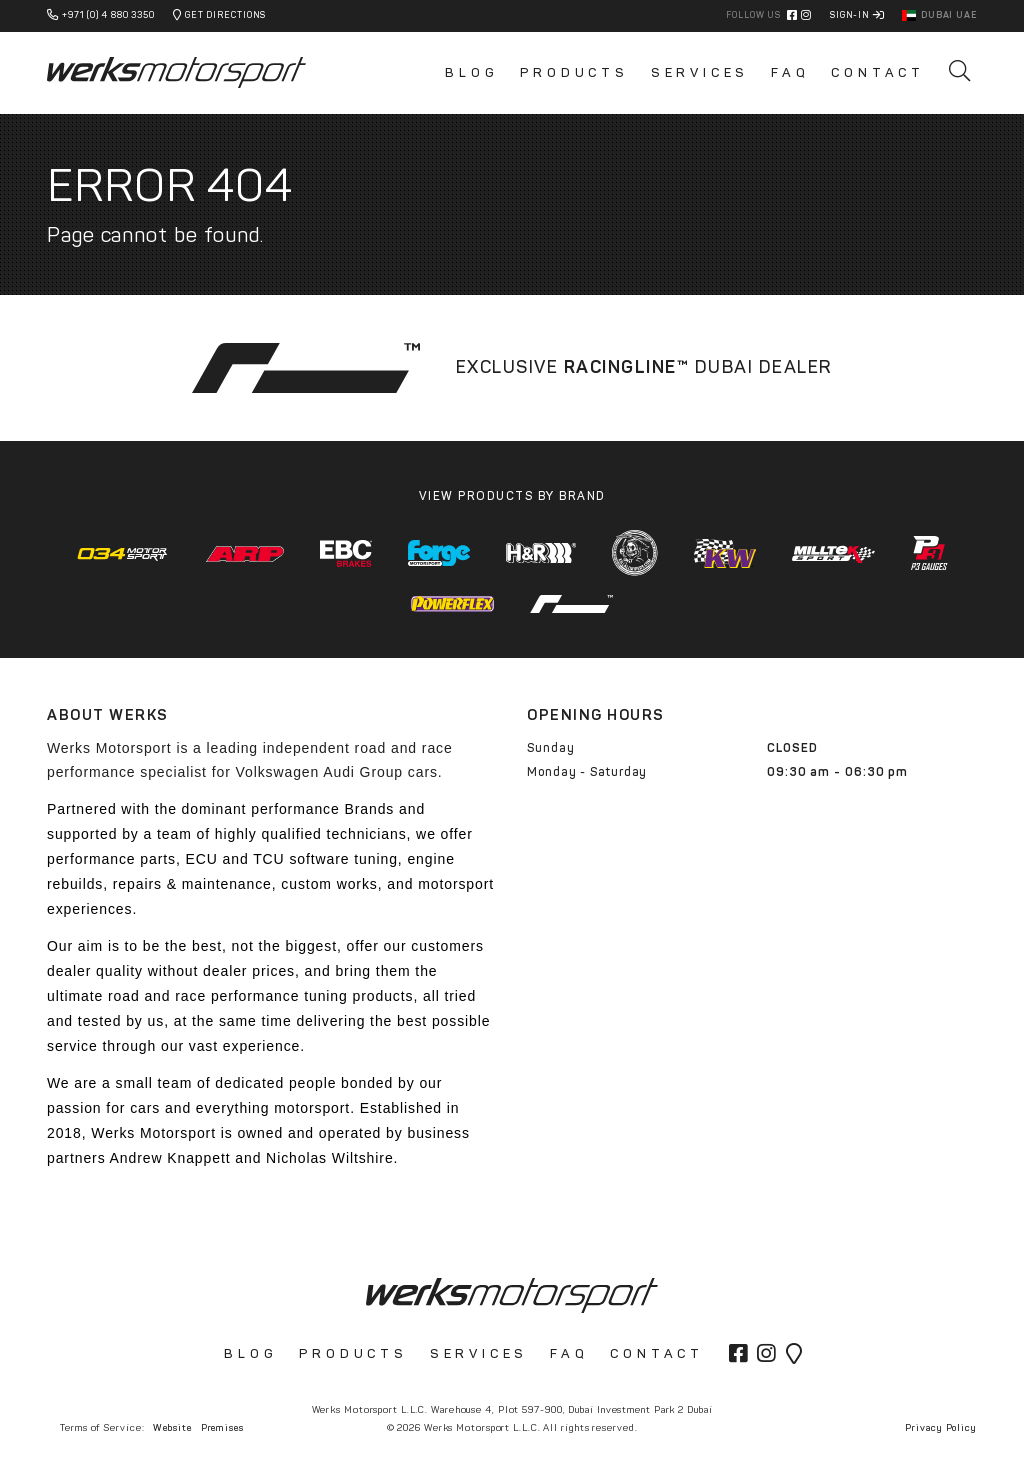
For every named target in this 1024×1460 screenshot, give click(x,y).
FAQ (790, 72)
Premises (222, 1427)
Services (700, 72)
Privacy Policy (941, 1427)
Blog (471, 72)
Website (172, 1427)
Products (574, 72)
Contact (878, 72)
